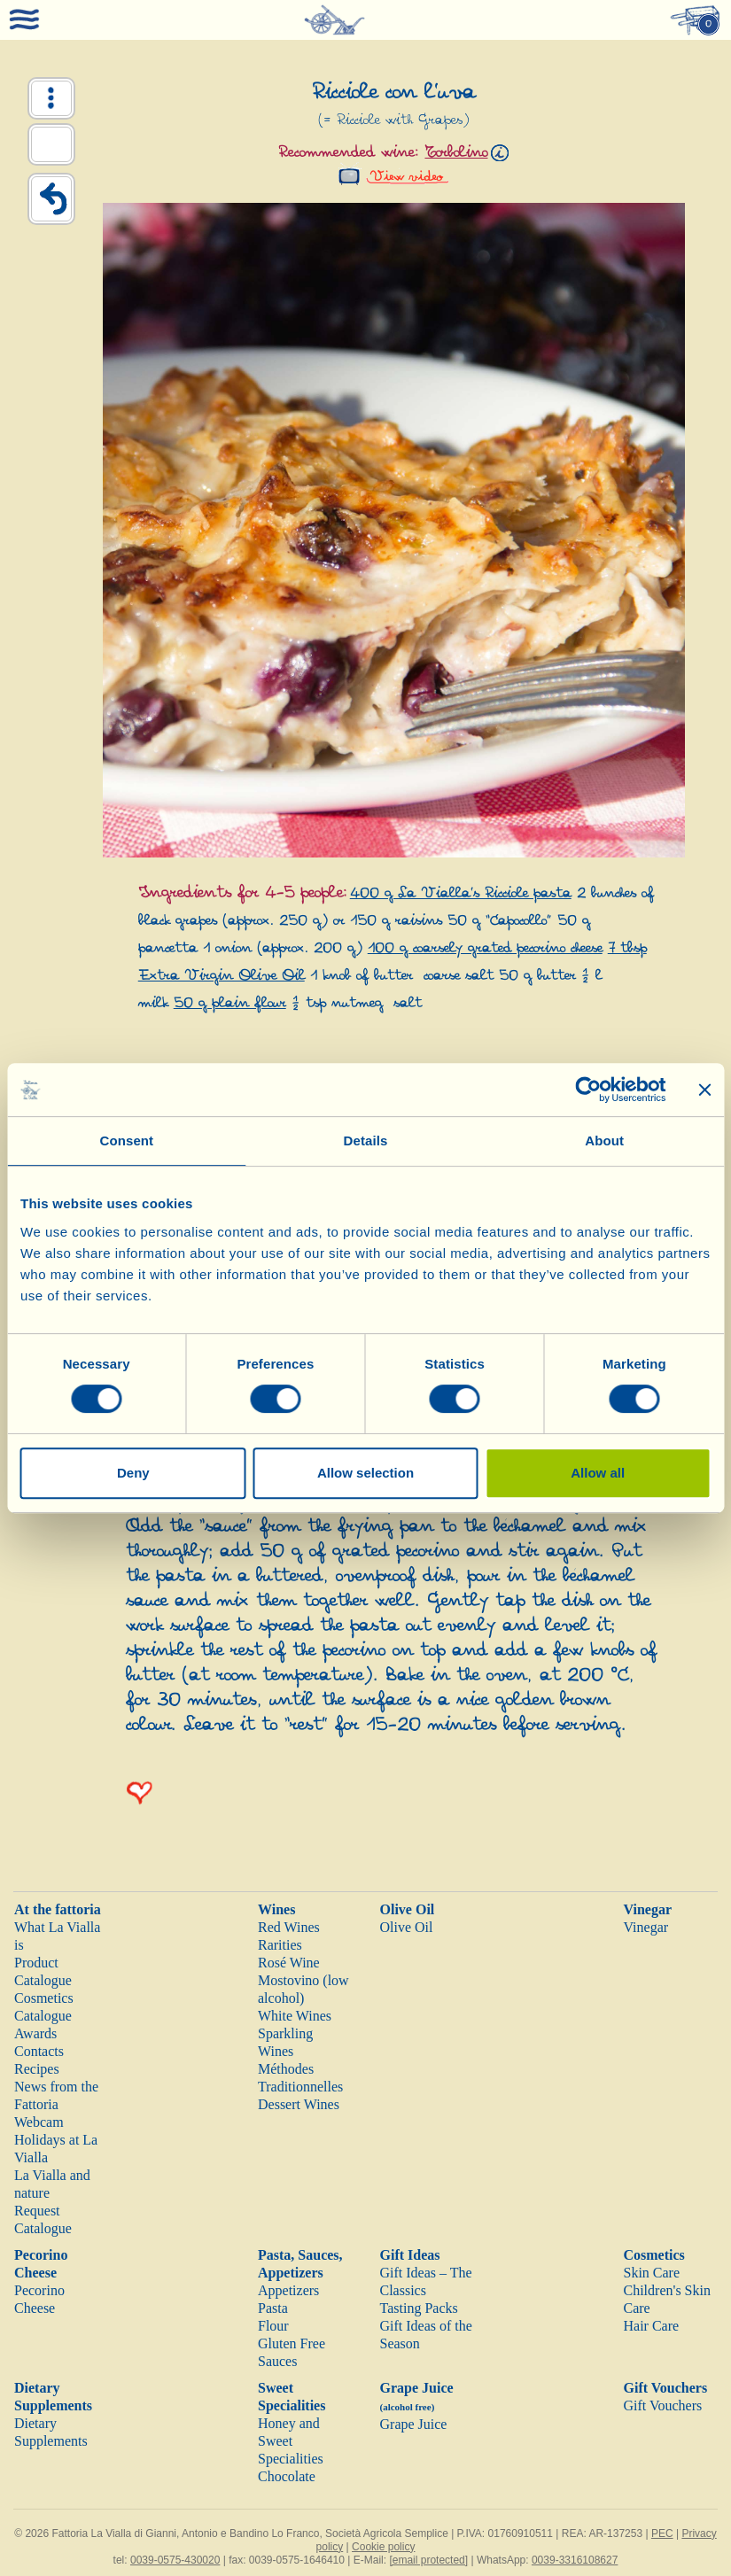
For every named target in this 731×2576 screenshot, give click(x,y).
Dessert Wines (298, 2104)
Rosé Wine (289, 1962)
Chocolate (286, 2476)
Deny (133, 1472)
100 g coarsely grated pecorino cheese (485, 948)
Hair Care (652, 2325)
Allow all (598, 1472)
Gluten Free (291, 2343)
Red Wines (289, 1927)
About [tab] (604, 1140)
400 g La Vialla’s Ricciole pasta (461, 893)
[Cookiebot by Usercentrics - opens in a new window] (587, 1089)
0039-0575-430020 (175, 2560)
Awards (35, 2033)
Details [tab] (366, 1140)
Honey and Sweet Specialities (290, 2441)
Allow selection (365, 1472)
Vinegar (648, 1909)
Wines (276, 1909)
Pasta (273, 2308)
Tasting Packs (419, 2308)
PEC (662, 2533)
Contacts (39, 2051)
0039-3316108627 (575, 2560)
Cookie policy (383, 2547)
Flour (273, 2325)
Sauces (277, 2361)
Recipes (36, 2068)
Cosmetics (654, 2254)
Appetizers (288, 2290)
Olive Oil (407, 1909)
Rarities (280, 1944)
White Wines (294, 2015)
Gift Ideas (410, 2254)
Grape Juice (413, 2424)
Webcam (39, 2122)
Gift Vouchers (666, 2387)
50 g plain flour (230, 1003)
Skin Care (652, 2272)
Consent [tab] (126, 1140)
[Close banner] (704, 1089)
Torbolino (455, 152)
